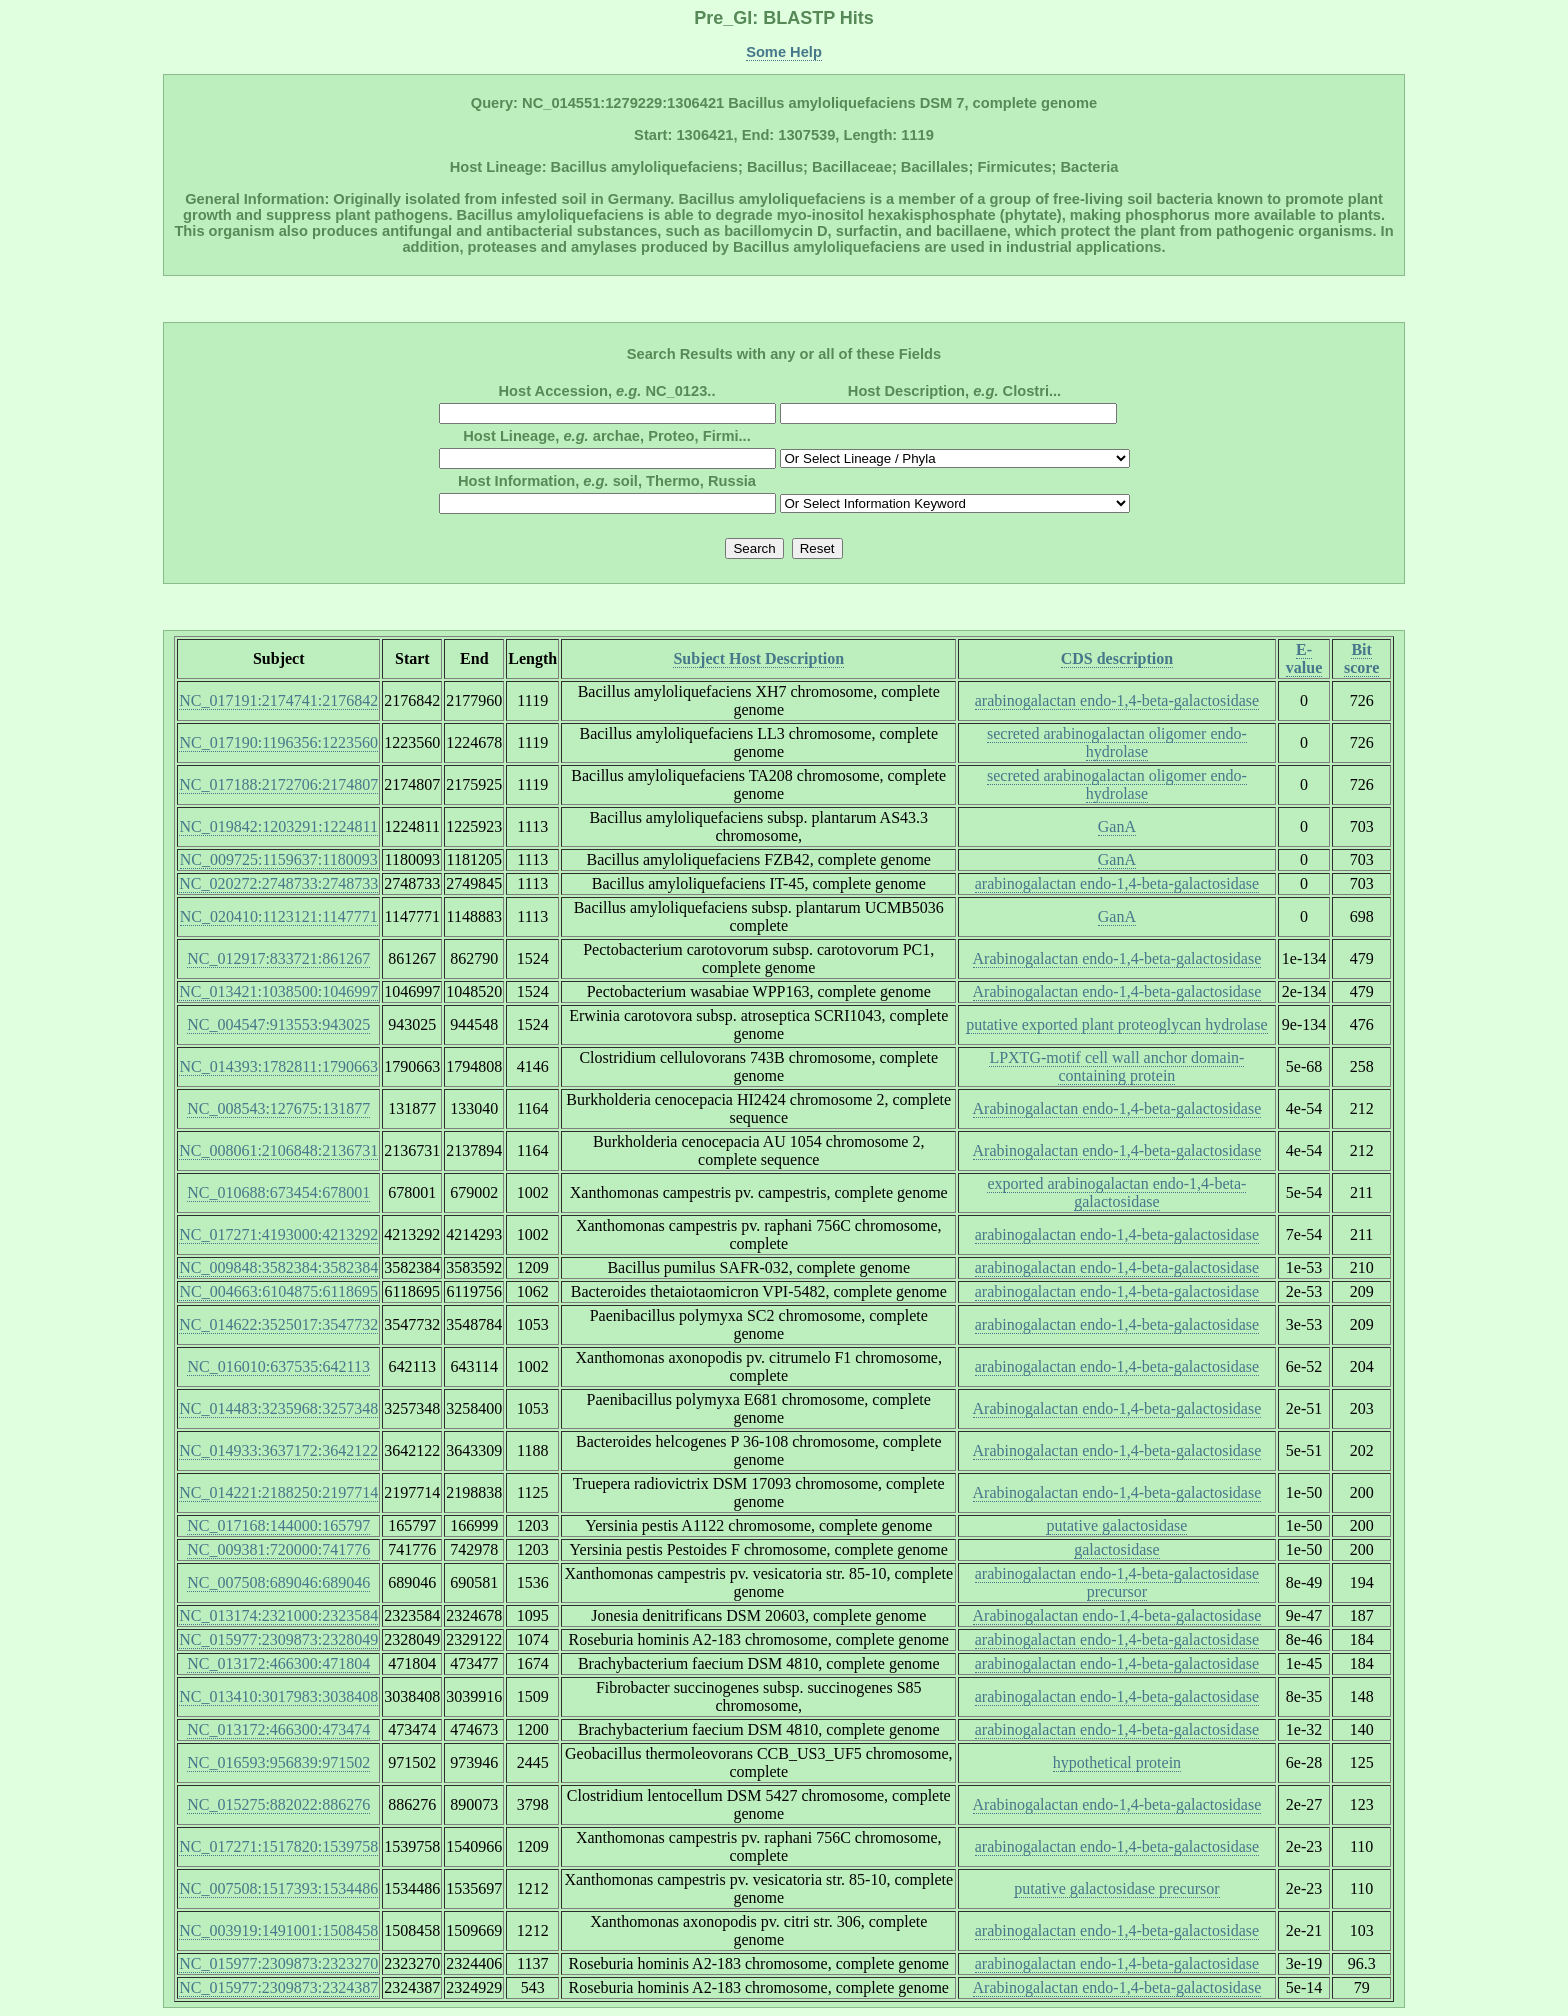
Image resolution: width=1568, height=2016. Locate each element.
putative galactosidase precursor (1116, 1888)
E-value (1304, 658)
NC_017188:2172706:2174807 (278, 784)
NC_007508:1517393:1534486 (278, 1888)
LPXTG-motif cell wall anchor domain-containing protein (1116, 1066)
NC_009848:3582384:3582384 (278, 1267)
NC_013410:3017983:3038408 (278, 1696)
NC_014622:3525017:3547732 (278, 1324)
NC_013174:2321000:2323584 (278, 1615)
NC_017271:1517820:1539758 (278, 1846)
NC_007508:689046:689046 (278, 1582)
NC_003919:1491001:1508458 (278, 1930)
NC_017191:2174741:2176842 (278, 700)
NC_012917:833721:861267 (278, 958)
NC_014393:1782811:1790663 (278, 1066)
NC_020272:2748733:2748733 (278, 883)
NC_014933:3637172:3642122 (278, 1450)
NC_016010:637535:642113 (278, 1366)
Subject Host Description (758, 658)
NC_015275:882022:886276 (278, 1804)
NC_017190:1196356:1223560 (278, 742)
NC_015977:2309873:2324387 (278, 1987)
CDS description (1117, 658)
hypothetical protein (1117, 1762)
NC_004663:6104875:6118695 (278, 1291)
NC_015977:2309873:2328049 (278, 1639)
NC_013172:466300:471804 (278, 1663)
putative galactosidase (1116, 1525)
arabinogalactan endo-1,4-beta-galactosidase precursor (1117, 1582)
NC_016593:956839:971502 (278, 1762)
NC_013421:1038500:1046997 (278, 991)
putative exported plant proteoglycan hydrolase (1116, 1024)
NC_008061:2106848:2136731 (278, 1150)
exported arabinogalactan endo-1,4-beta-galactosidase (1116, 1192)
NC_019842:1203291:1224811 (278, 826)
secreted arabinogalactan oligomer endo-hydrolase (1117, 742)
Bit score (1361, 658)
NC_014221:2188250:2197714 (278, 1492)
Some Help (784, 52)
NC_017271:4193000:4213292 (278, 1234)
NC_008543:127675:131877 (278, 1108)
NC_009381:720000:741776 (278, 1549)
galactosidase (1116, 1549)
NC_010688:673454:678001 (278, 1192)
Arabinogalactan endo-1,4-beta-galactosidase (1117, 958)
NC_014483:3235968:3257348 (278, 1408)
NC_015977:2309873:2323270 (278, 1963)
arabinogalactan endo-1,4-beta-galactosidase (1117, 700)
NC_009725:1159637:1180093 (279, 859)
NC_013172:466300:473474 (278, 1729)
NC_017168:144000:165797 (278, 1525)
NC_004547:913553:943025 (278, 1024)
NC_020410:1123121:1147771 (279, 916)
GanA (1117, 826)
